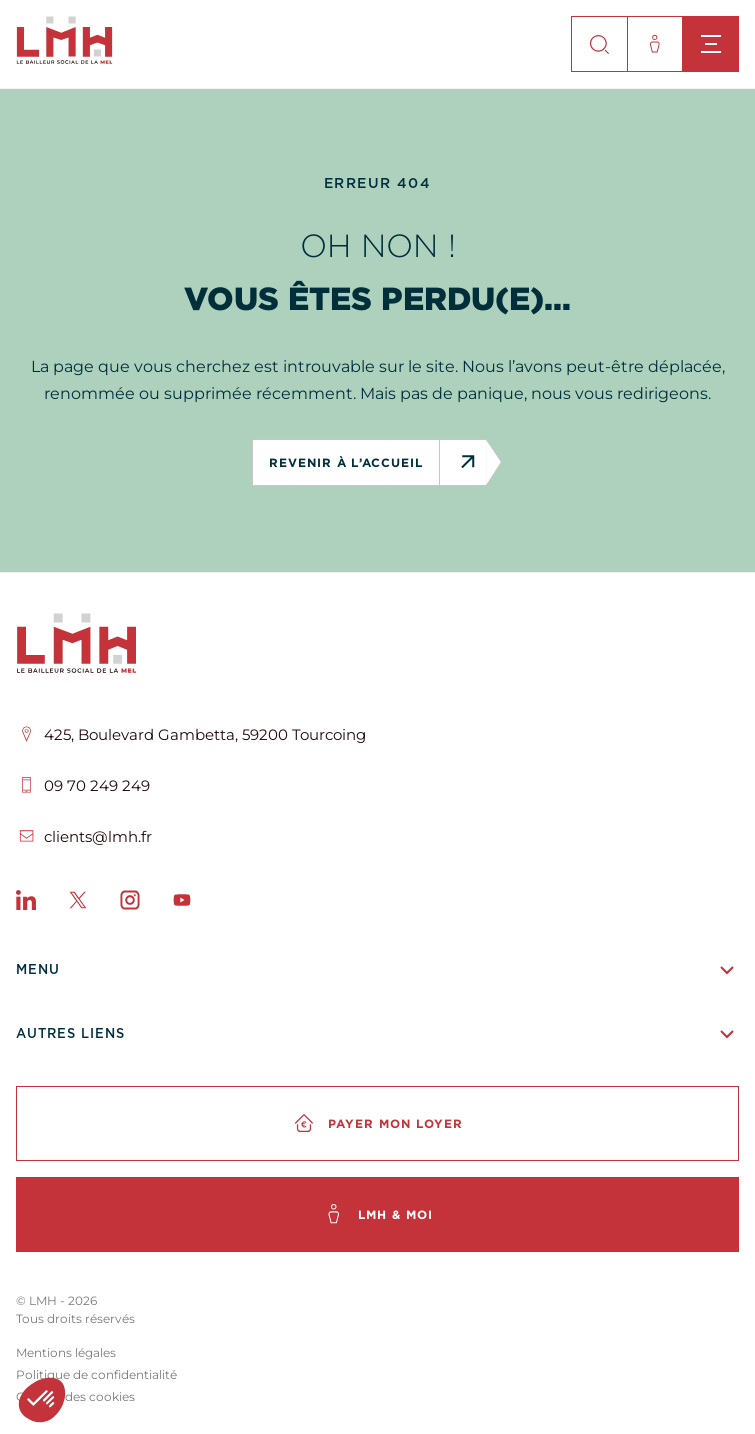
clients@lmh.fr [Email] (98, 836)
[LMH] (377, 647)
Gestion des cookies (75, 1396)
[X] (78, 904)
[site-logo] (64, 58)
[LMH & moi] (377, 1214)
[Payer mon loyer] (377, 1123)
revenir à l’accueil (354, 462)
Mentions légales (66, 1352)
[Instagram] (130, 904)
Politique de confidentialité (96, 1374)
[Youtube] (182, 904)
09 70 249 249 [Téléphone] (97, 785)
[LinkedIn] (26, 904)
